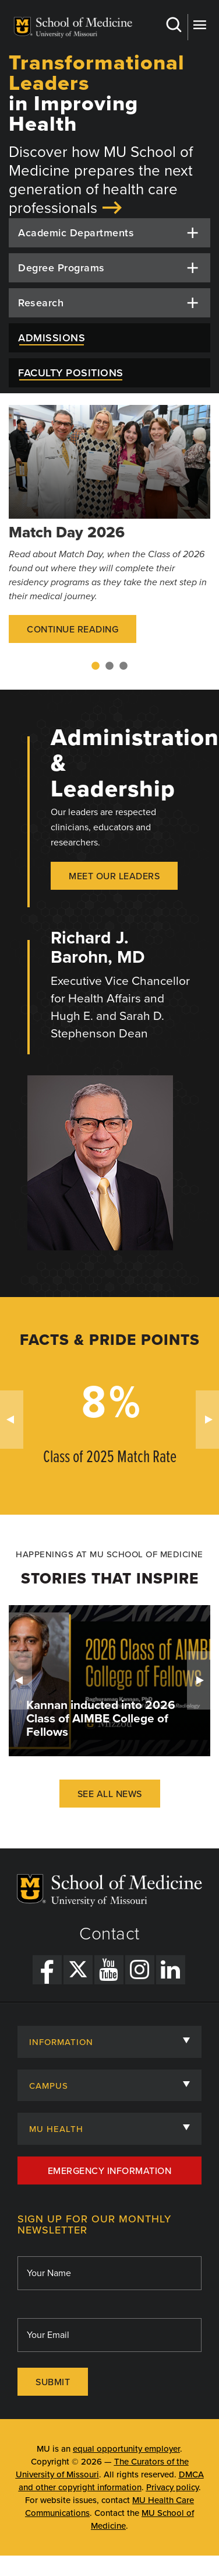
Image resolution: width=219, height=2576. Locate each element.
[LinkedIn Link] (170, 1969)
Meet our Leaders (114, 876)
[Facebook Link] (47, 1969)
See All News (109, 1794)
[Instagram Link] (139, 1969)
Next (207, 1419)
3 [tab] (123, 666)
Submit (53, 2382)
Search (173, 24)
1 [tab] (95, 666)
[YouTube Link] (108, 1969)
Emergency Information (110, 2171)
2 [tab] (109, 666)
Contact (109, 1934)
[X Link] (78, 1969)
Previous (11, 1419)
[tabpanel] (109, 532)
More (199, 24)
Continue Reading (72, 629)
